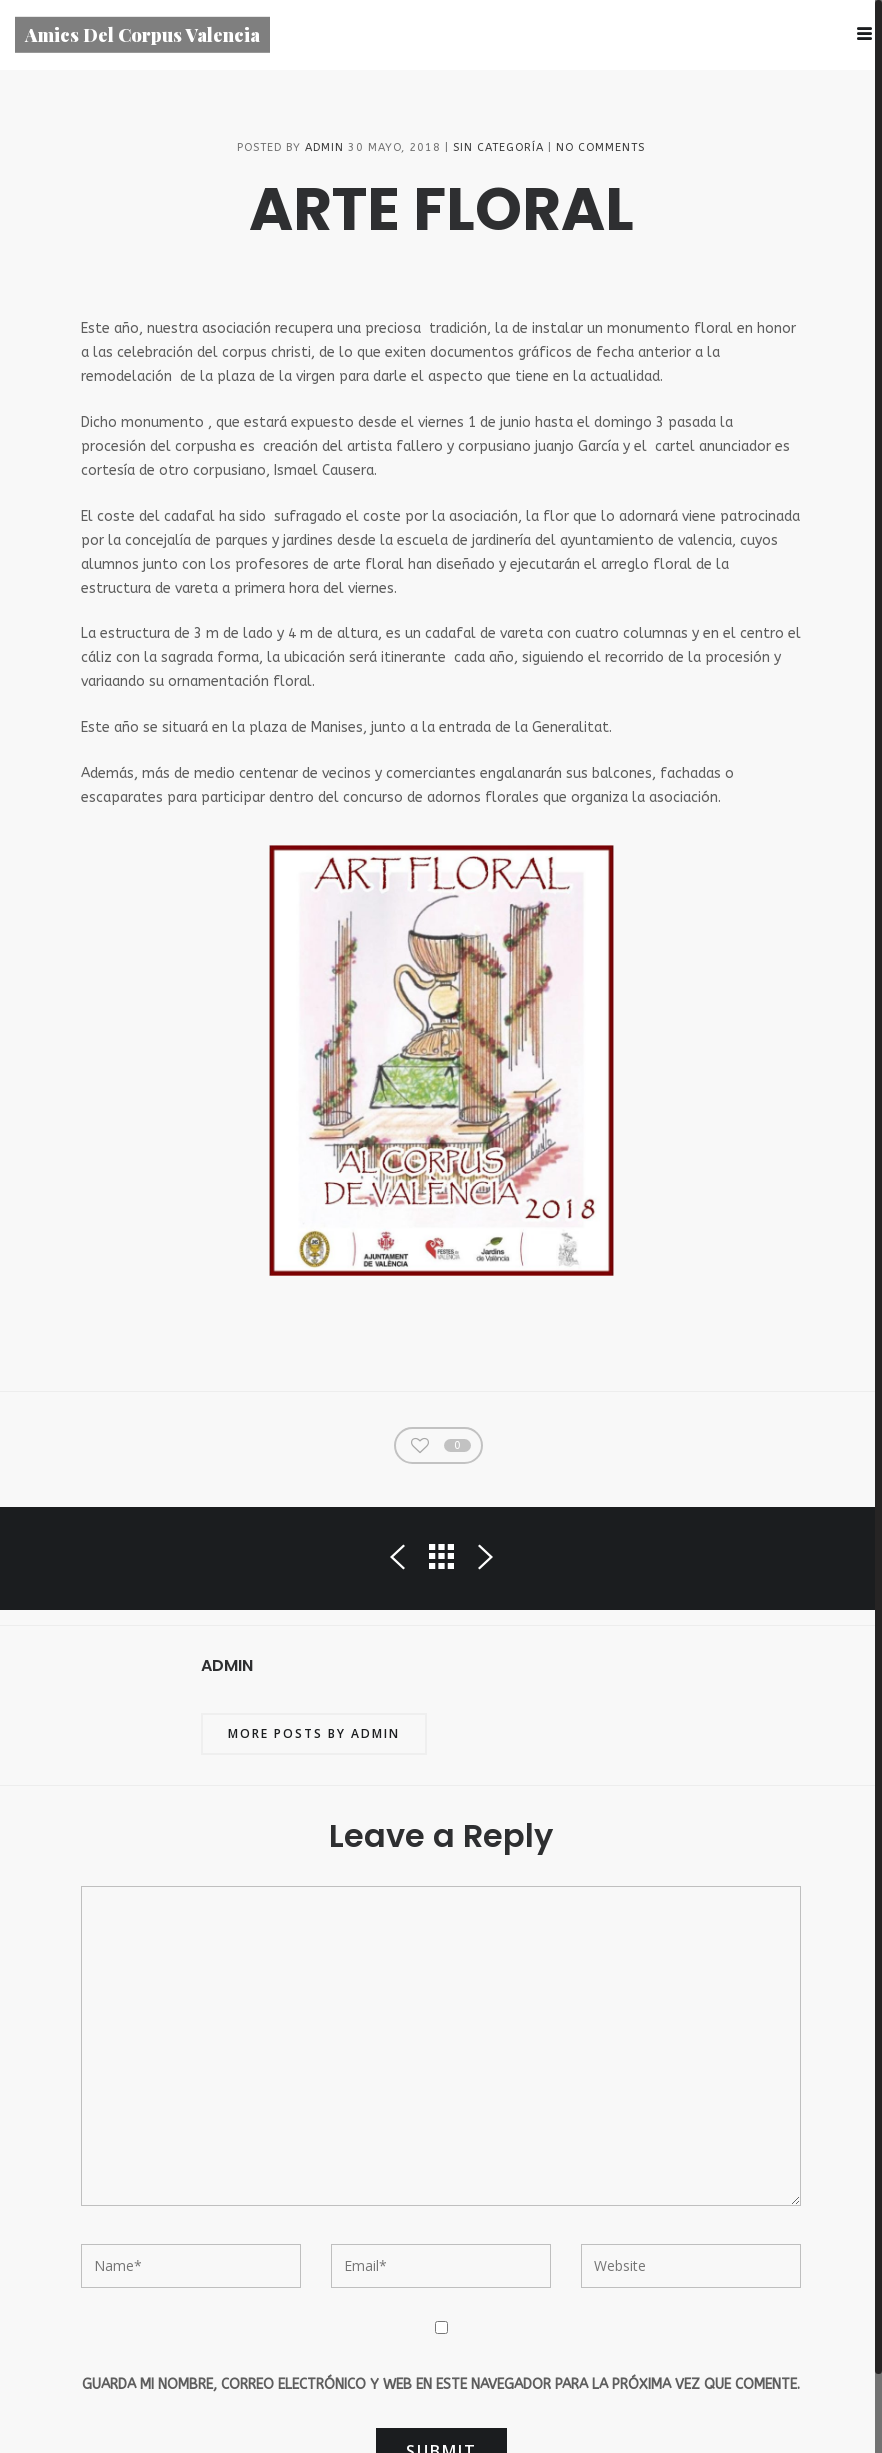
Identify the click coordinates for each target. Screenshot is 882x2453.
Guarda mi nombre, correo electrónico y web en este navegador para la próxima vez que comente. (441, 2387)
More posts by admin (314, 1737)
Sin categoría (498, 150)
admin (324, 150)
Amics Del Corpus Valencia (142, 34)
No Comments (600, 150)
